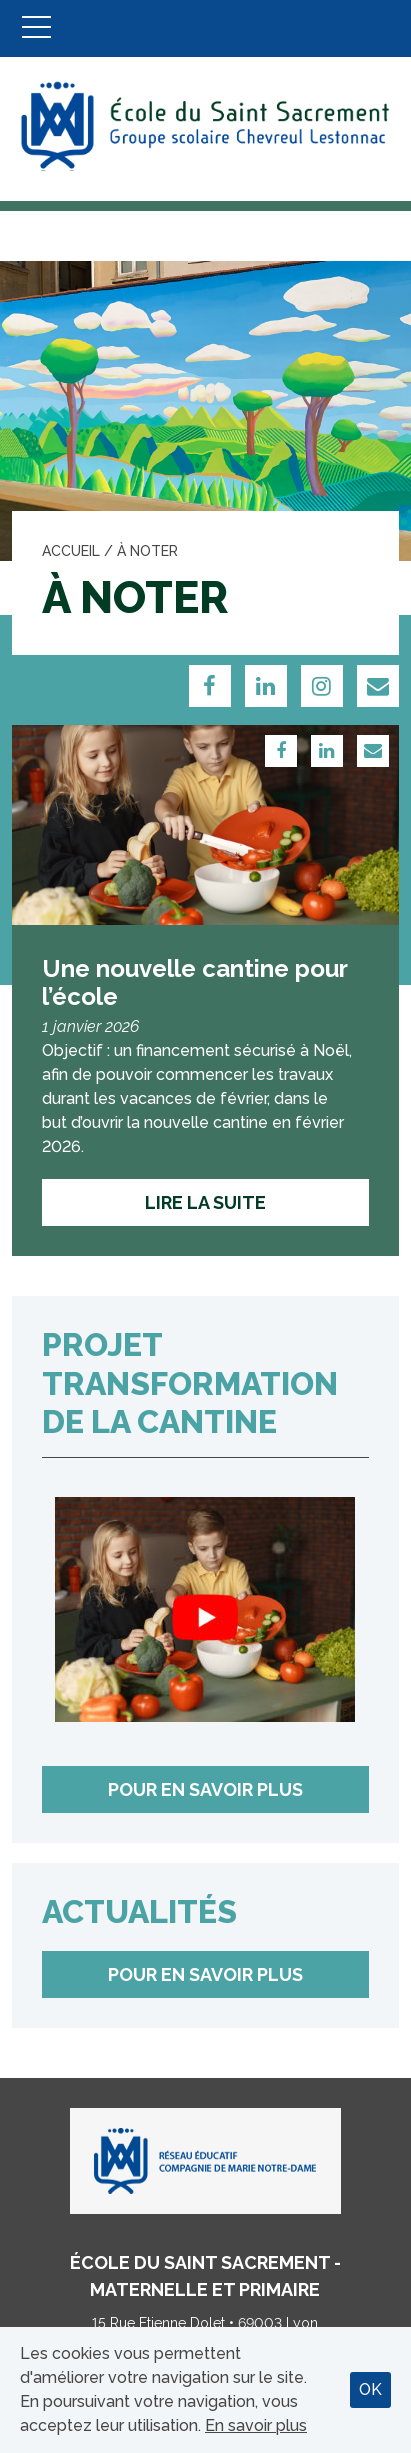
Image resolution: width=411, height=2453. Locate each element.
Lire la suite (205, 1202)
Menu (36, 28)
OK (370, 2389)
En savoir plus (256, 2425)
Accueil (71, 551)
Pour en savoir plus (205, 1789)
